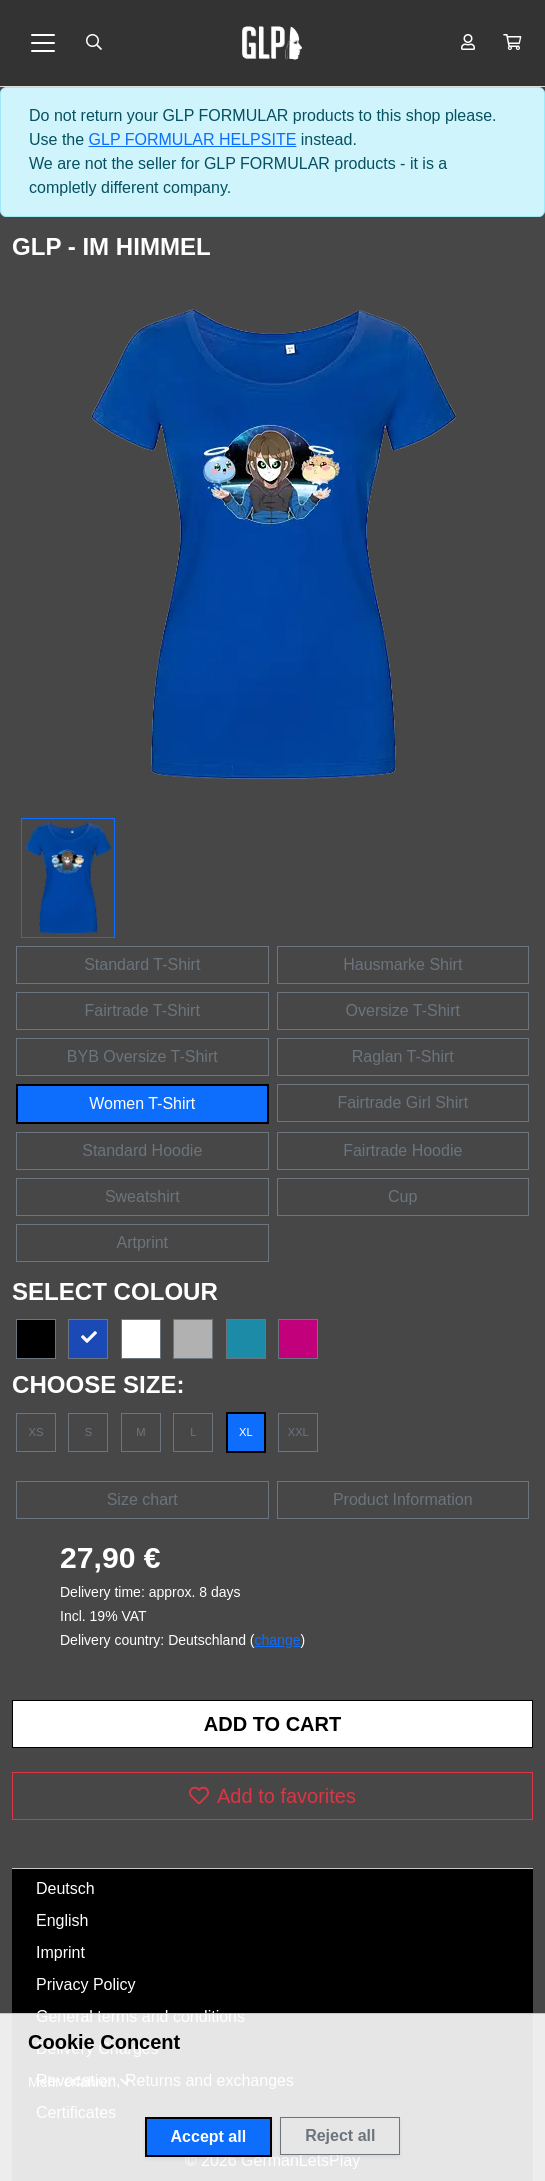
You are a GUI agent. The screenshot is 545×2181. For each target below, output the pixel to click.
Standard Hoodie (142, 1150)
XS (36, 1432)
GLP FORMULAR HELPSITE (193, 139)
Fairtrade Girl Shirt (402, 1102)
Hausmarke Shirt (402, 964)
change (278, 1640)
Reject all (340, 2135)
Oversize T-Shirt (403, 1010)
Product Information (403, 1499)
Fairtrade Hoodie (402, 1150)
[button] (512, 43)
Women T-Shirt (142, 1103)
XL (246, 1432)
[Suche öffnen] (94, 43)
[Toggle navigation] (43, 43)
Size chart (142, 1499)
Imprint (60, 1952)
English (62, 1920)
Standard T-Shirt (142, 964)
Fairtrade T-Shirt (142, 1010)
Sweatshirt (142, 1196)
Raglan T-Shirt (403, 1056)
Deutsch (65, 1888)
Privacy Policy (86, 1984)
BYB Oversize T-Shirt (142, 1056)
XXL (298, 1432)
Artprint (142, 1242)
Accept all (209, 2136)
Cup (402, 1196)
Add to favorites (272, 1796)
